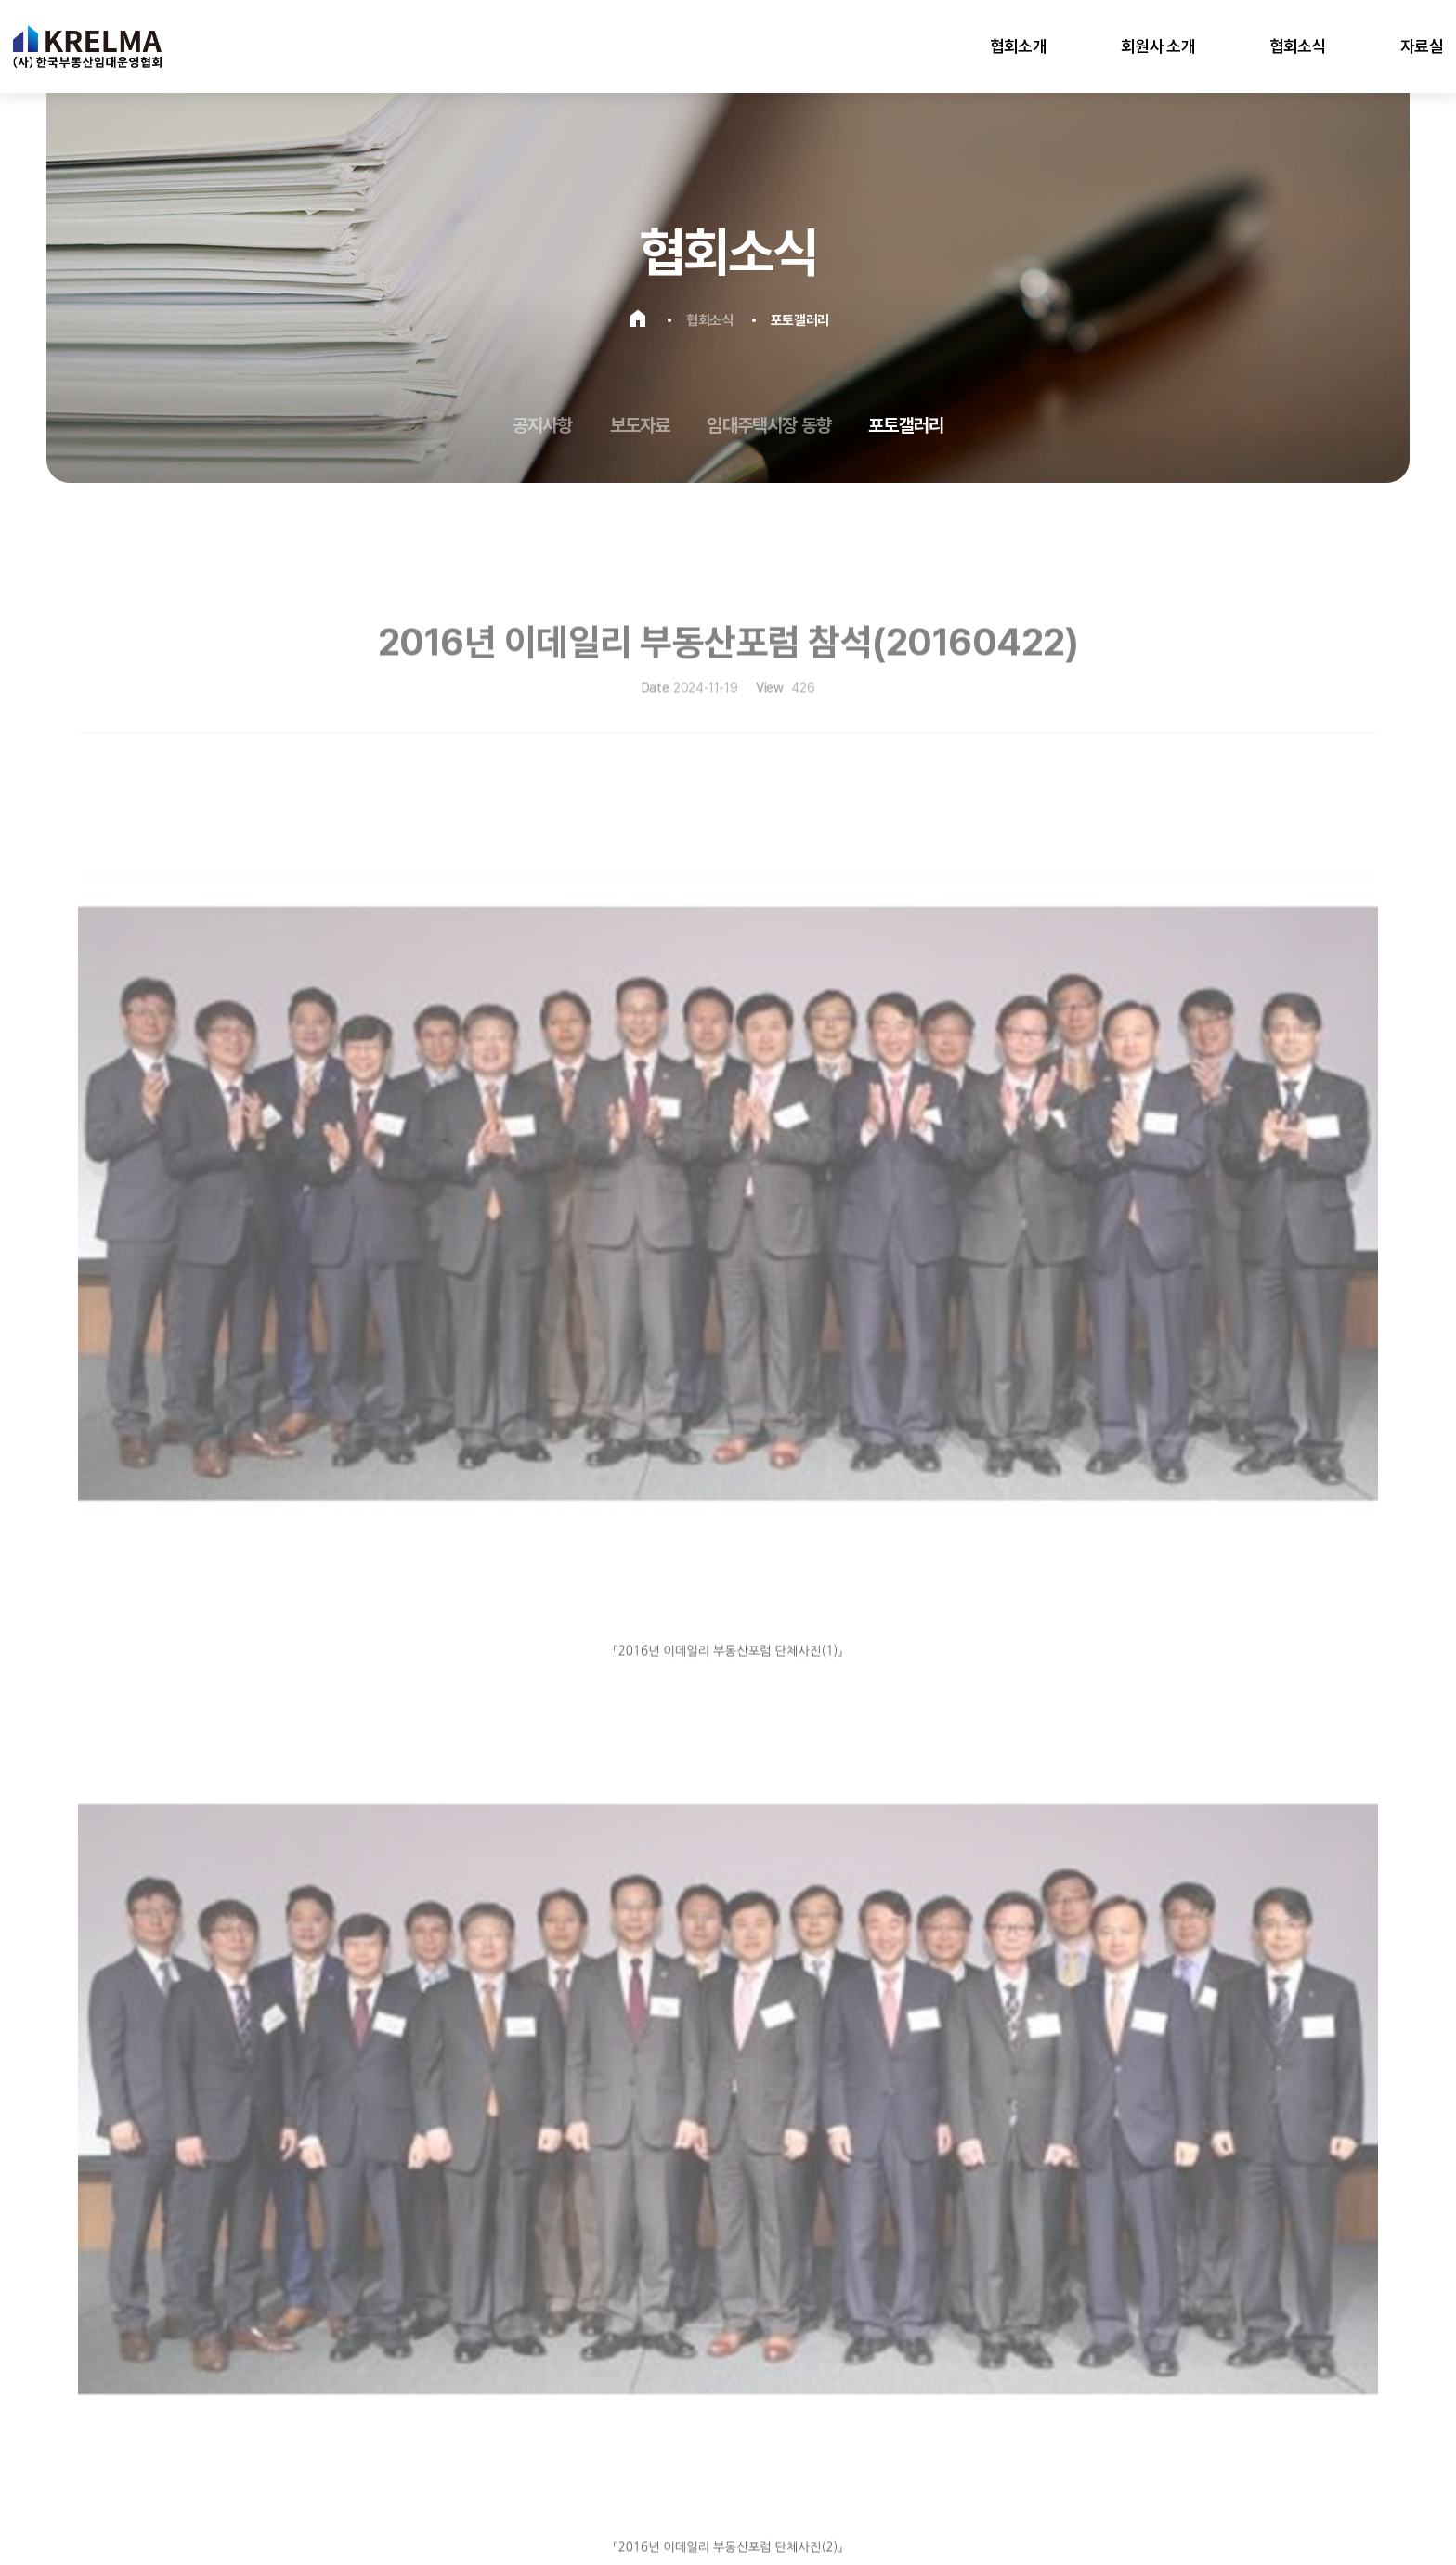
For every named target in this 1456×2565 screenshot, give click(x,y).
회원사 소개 (1158, 46)
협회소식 (1297, 46)
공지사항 (543, 425)
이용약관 (211, 2410)
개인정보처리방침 (126, 2410)
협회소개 (1018, 46)
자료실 (1421, 46)
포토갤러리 (905, 425)
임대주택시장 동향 (769, 425)
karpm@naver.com (198, 2375)
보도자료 (640, 425)
